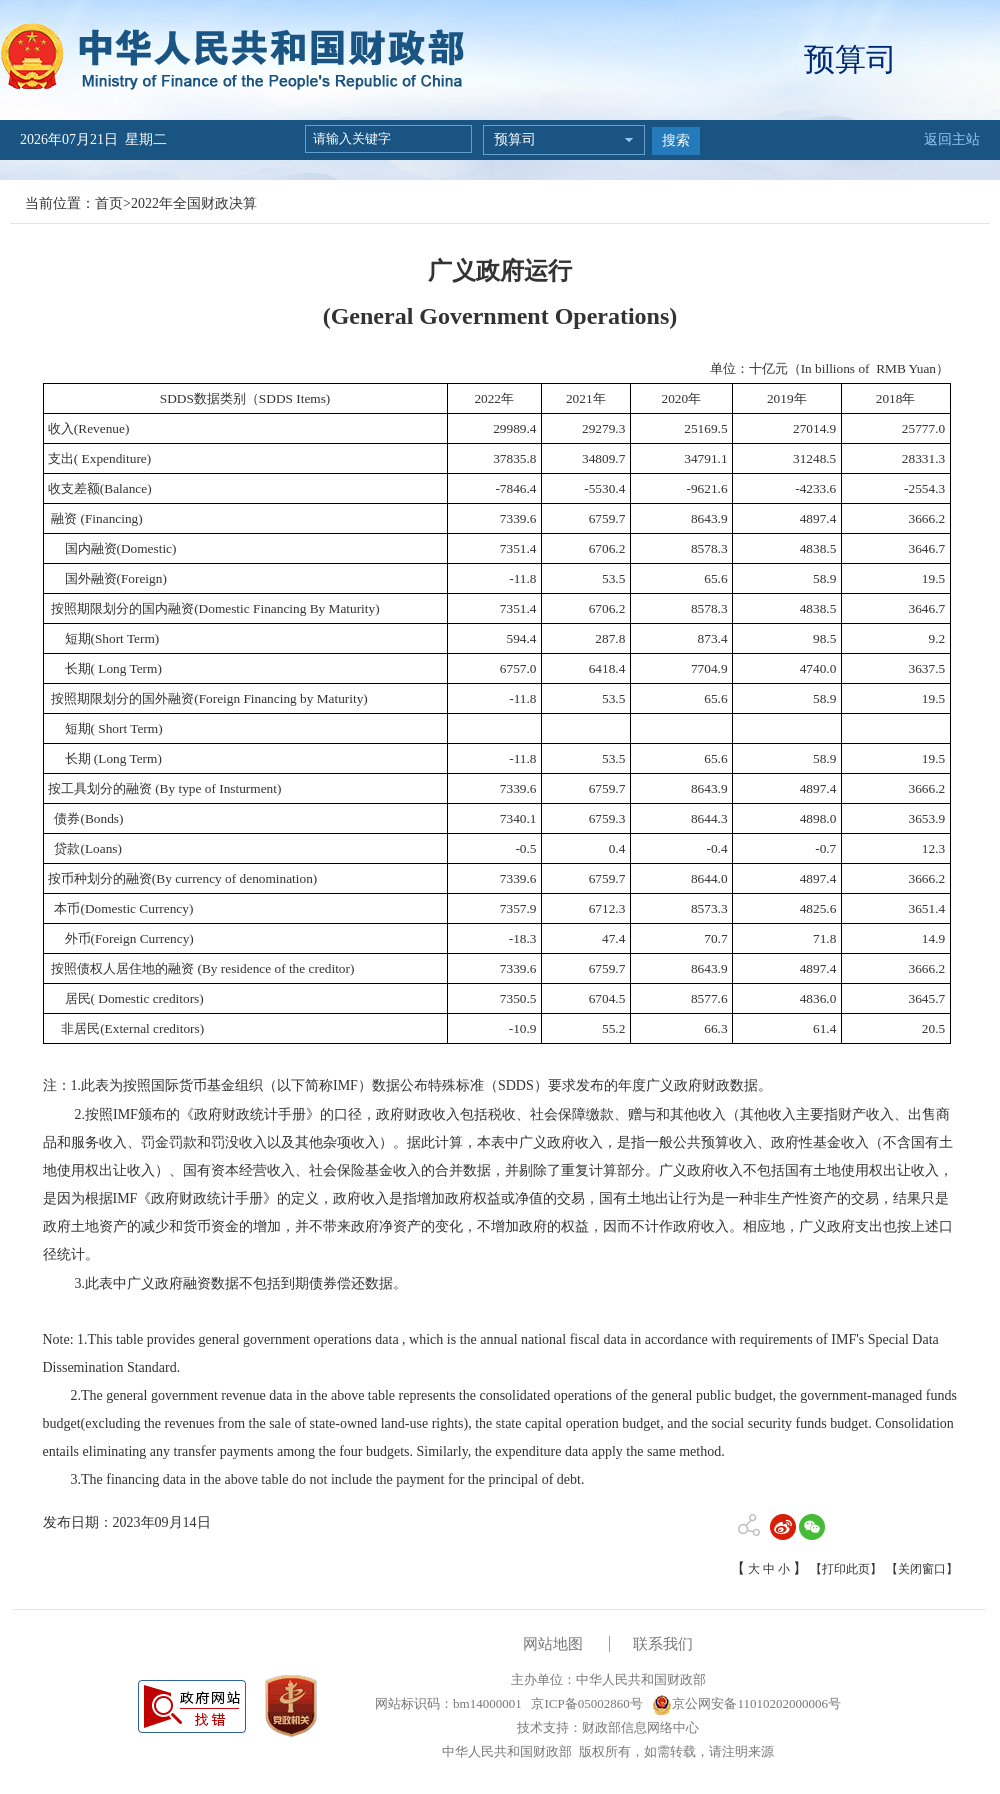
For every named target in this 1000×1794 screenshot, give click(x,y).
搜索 (676, 140)
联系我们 (663, 1644)
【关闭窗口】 (922, 1569)
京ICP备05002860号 (585, 1703)
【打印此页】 (846, 1569)
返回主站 (952, 139)
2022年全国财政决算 (194, 203)
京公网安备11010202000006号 (746, 1703)
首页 (109, 203)
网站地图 (553, 1644)
